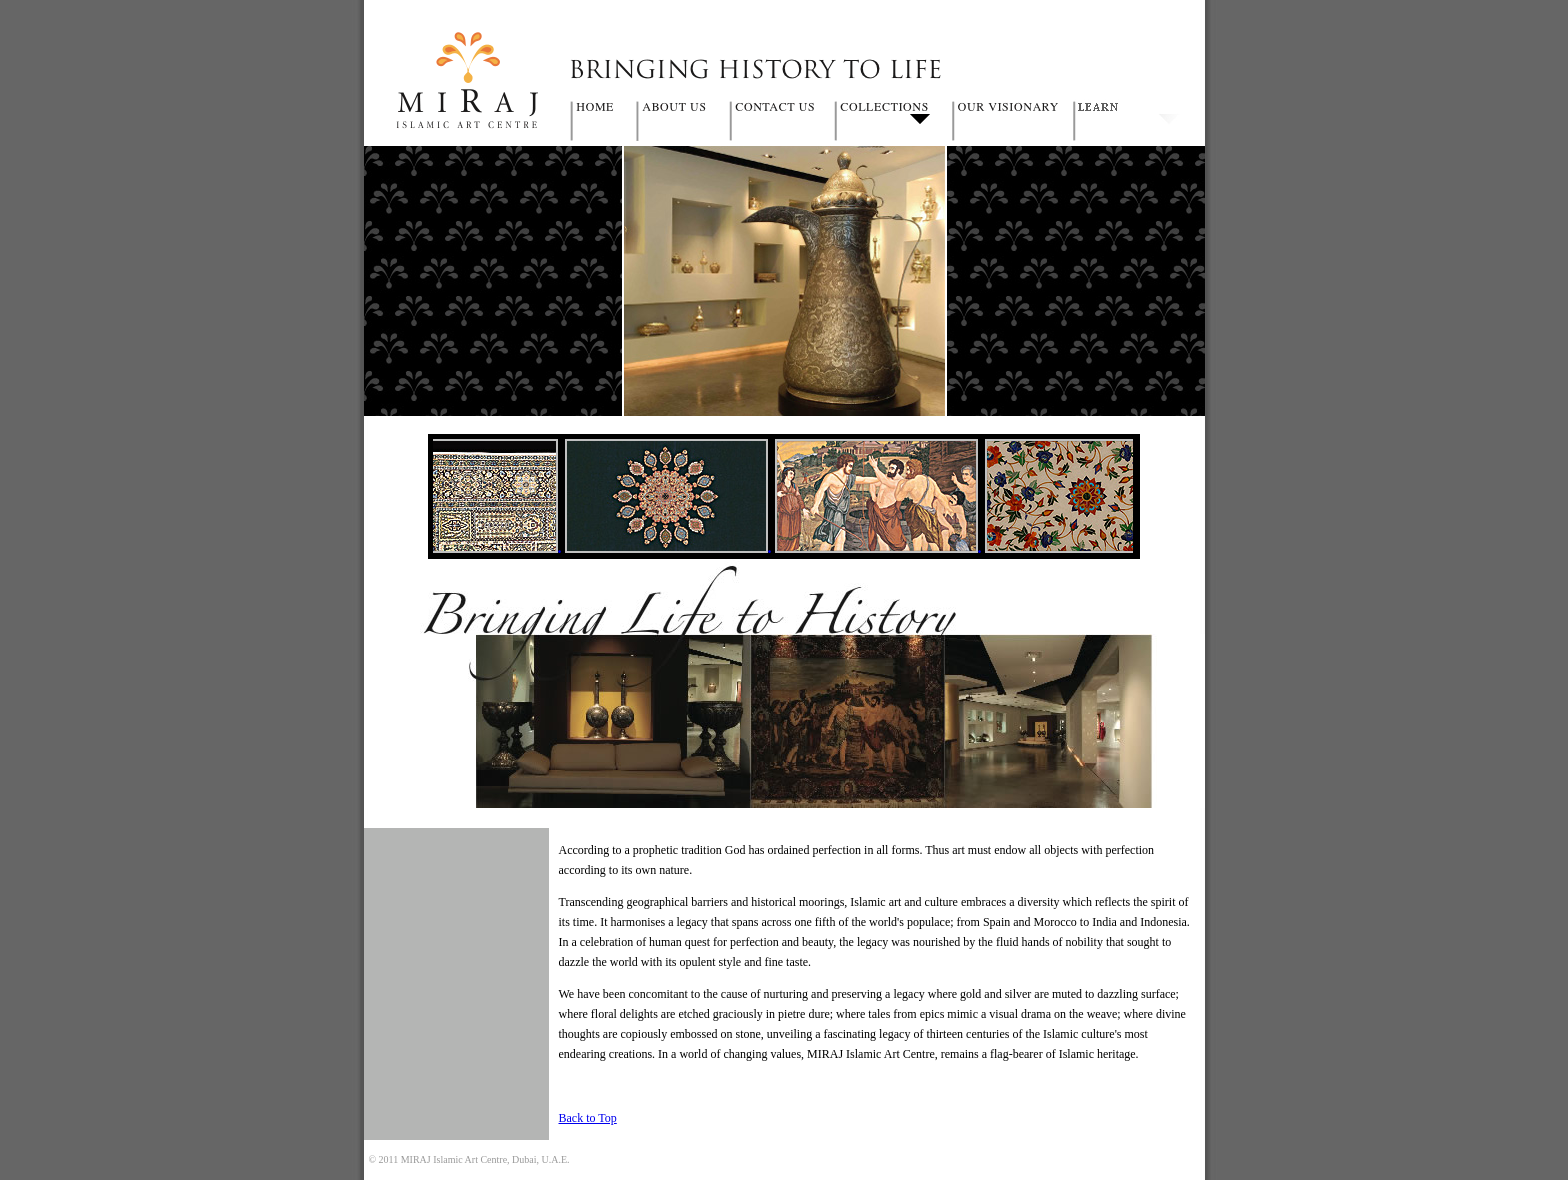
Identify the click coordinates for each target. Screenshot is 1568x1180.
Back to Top (588, 1118)
